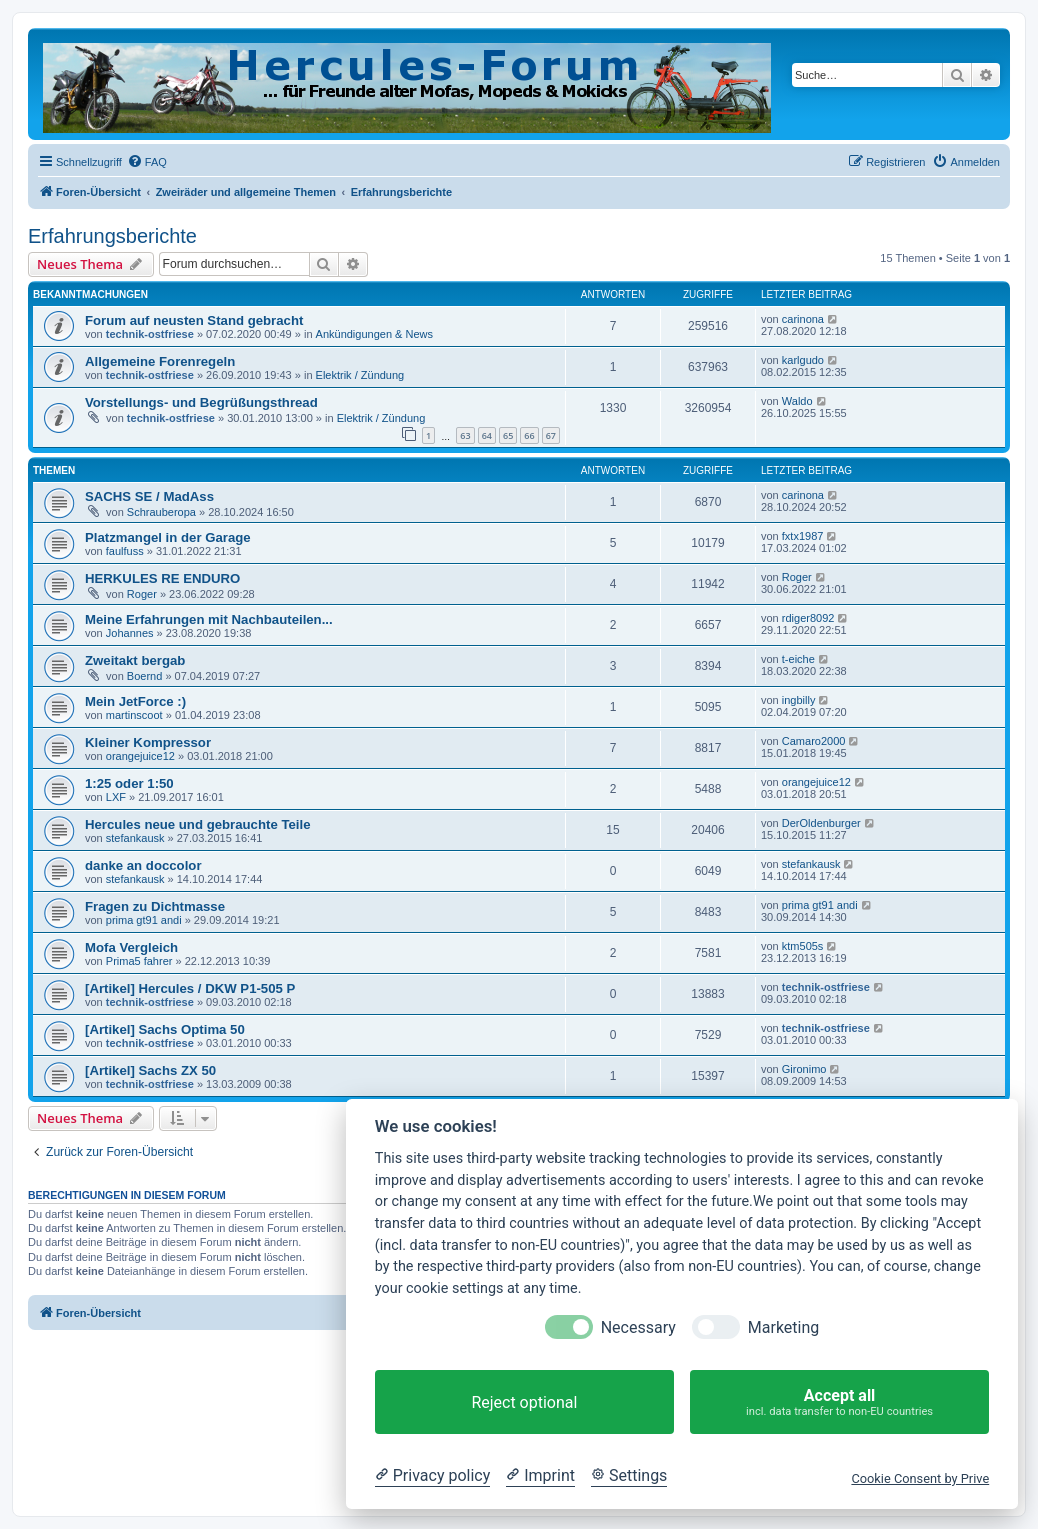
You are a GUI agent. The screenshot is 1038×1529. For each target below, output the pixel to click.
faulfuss (125, 551)
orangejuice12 (140, 756)
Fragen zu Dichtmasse (155, 906)
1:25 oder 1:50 (129, 783)
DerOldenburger (821, 823)
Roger (142, 594)
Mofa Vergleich (131, 947)
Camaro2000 (814, 741)
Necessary (638, 1327)
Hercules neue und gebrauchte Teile (197, 824)
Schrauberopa (161, 512)
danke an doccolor (143, 865)
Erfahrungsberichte (112, 236)
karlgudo (803, 360)
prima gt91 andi (144, 920)
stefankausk (135, 838)
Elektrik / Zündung (360, 375)
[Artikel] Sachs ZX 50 (150, 1070)
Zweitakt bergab (135, 660)
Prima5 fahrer (139, 961)
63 (465, 435)
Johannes (130, 633)
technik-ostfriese (150, 334)
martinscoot (134, 715)
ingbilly (799, 700)
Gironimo (804, 1069)
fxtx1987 (803, 536)
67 (551, 435)
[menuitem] (147, 162)
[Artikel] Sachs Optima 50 (165, 1029)
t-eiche (798, 659)
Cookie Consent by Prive (920, 1478)
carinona (803, 319)
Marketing (783, 1327)
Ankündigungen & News (374, 334)
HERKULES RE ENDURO (162, 578)
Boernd (144, 676)
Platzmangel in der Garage (168, 537)
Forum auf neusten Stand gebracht (194, 320)
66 (529, 435)
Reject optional (524, 1402)
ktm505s (803, 946)
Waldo (797, 401)
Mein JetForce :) (135, 701)
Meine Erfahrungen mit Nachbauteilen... (209, 619)
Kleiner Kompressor (148, 742)
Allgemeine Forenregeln (160, 361)
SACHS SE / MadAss (149, 496)
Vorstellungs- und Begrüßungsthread (201, 402)
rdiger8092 (808, 618)
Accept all (839, 1402)
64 (487, 435)
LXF (116, 797)
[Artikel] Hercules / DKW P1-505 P (190, 988)
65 (508, 435)
